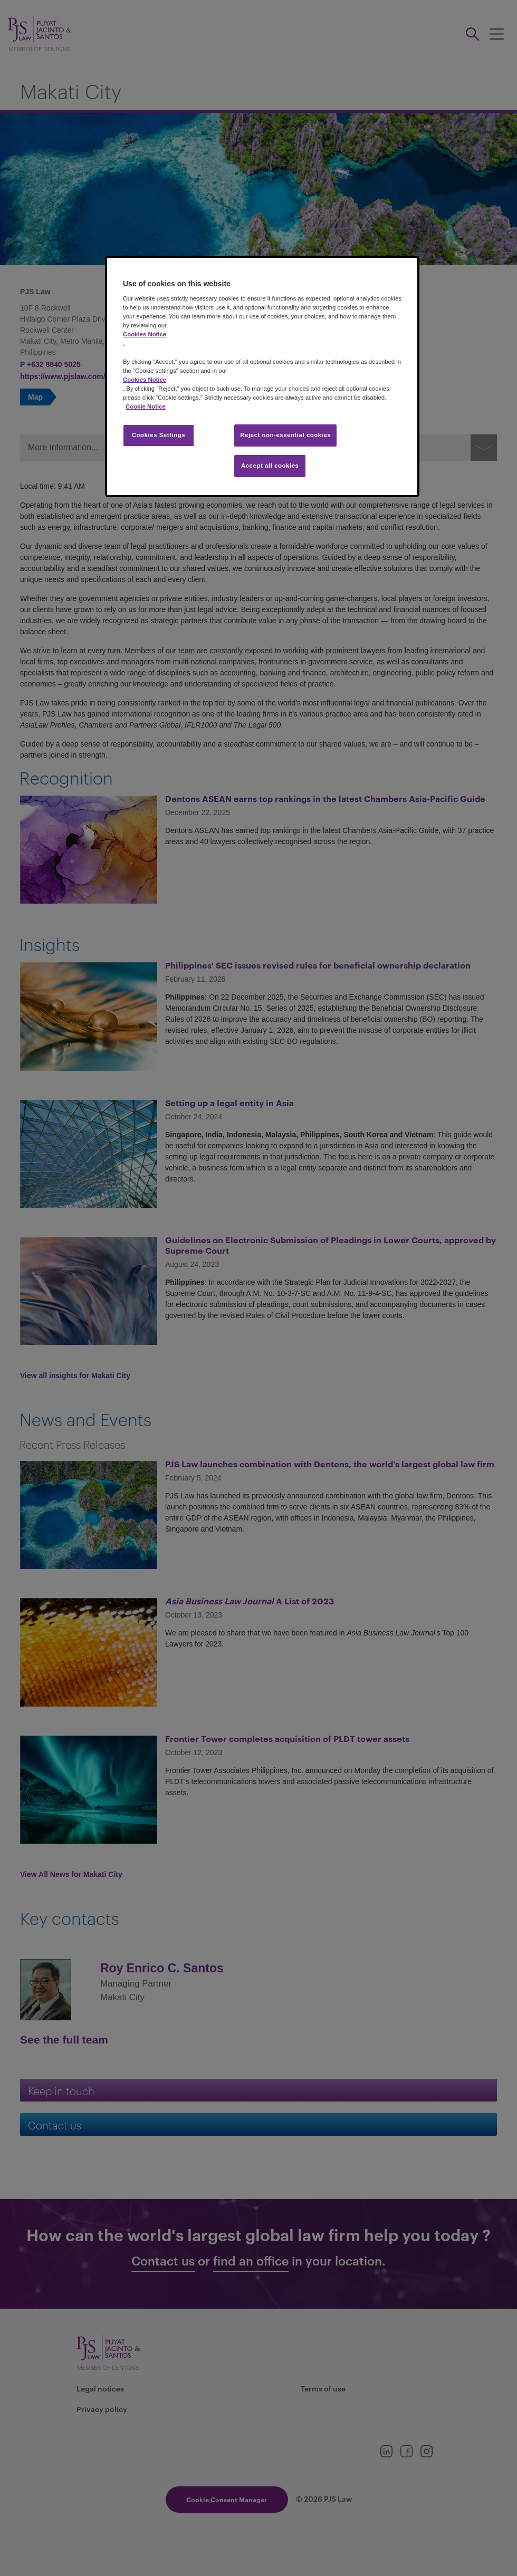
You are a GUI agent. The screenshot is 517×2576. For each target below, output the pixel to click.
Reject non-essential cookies (285, 435)
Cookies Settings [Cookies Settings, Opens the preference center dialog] (158, 435)
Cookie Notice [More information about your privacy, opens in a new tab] (146, 406)
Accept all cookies (270, 465)
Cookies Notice (144, 334)
